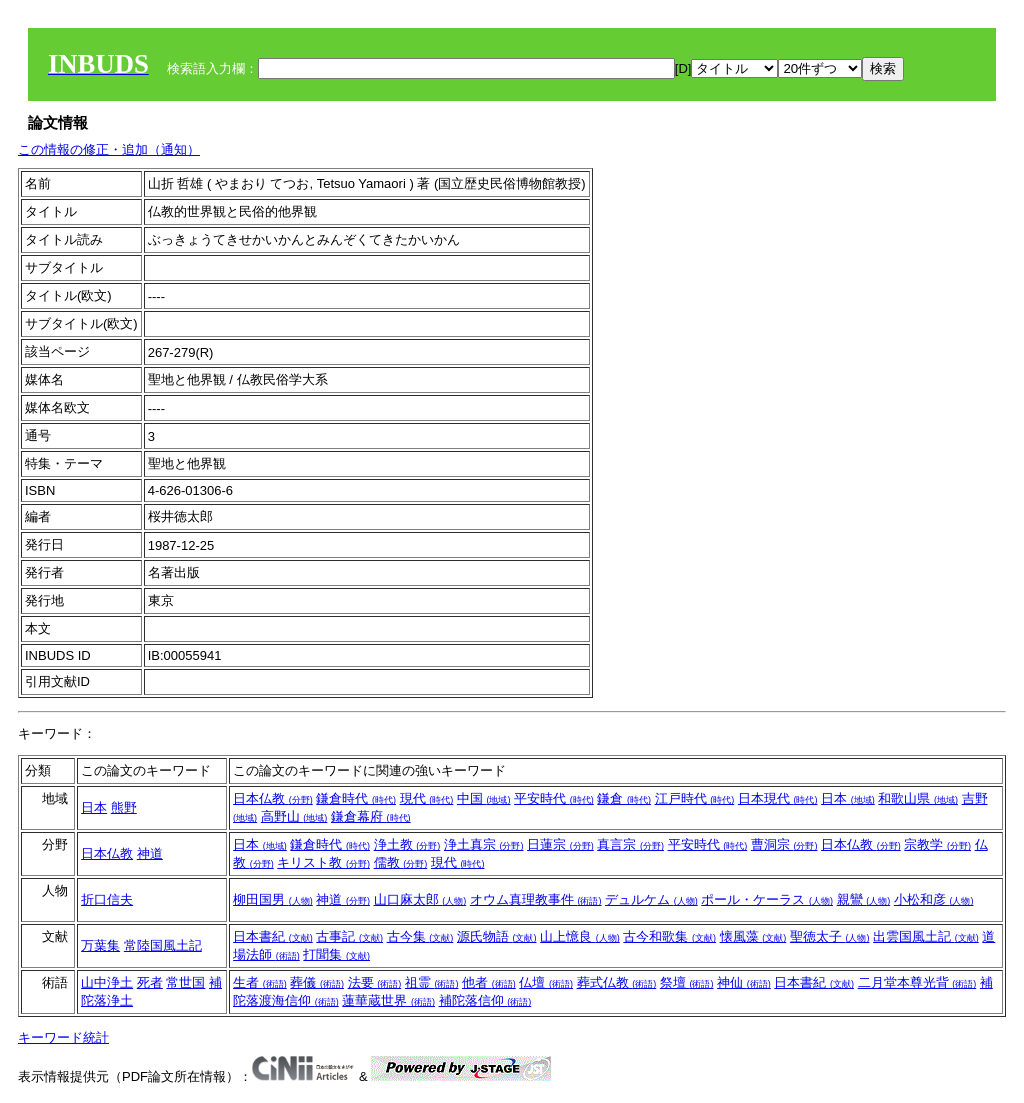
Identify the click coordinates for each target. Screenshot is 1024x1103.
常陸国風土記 (163, 945)
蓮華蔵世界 (388, 1000)
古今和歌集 (669, 936)
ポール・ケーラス (767, 899)
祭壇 (687, 982)
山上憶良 (580, 936)
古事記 (349, 936)
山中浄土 (107, 982)
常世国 (185, 982)
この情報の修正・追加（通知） (109, 149)
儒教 (401, 862)
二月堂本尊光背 (917, 982)
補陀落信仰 (485, 1000)
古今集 (420, 936)
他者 (489, 982)
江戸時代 (695, 798)
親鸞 (864, 899)
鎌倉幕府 (371, 816)
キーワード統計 (63, 1037)
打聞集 (336, 954)
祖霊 (432, 982)
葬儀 (317, 982)
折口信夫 (107, 899)
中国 (484, 798)
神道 (150, 853)
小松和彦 (934, 899)
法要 (375, 982)
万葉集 (100, 945)
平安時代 (554, 798)
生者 (260, 982)
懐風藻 (753, 936)
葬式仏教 (617, 982)
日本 (94, 807)
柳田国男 (273, 899)
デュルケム (651, 899)
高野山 (294, 816)
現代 (427, 798)
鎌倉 (624, 798)
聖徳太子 (830, 936)
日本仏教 (273, 798)
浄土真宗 (484, 844)
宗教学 (937, 844)
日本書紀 (273, 936)
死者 (150, 982)
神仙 (744, 982)
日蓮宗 (560, 844)
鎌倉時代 (356, 798)
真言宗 (630, 844)
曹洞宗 (784, 844)
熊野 (124, 807)
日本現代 (778, 798)
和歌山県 (918, 798)
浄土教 (407, 844)
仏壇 (546, 982)
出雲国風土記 (926, 936)
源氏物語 (497, 936)
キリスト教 (323, 862)
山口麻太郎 (420, 899)
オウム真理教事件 (536, 899)
